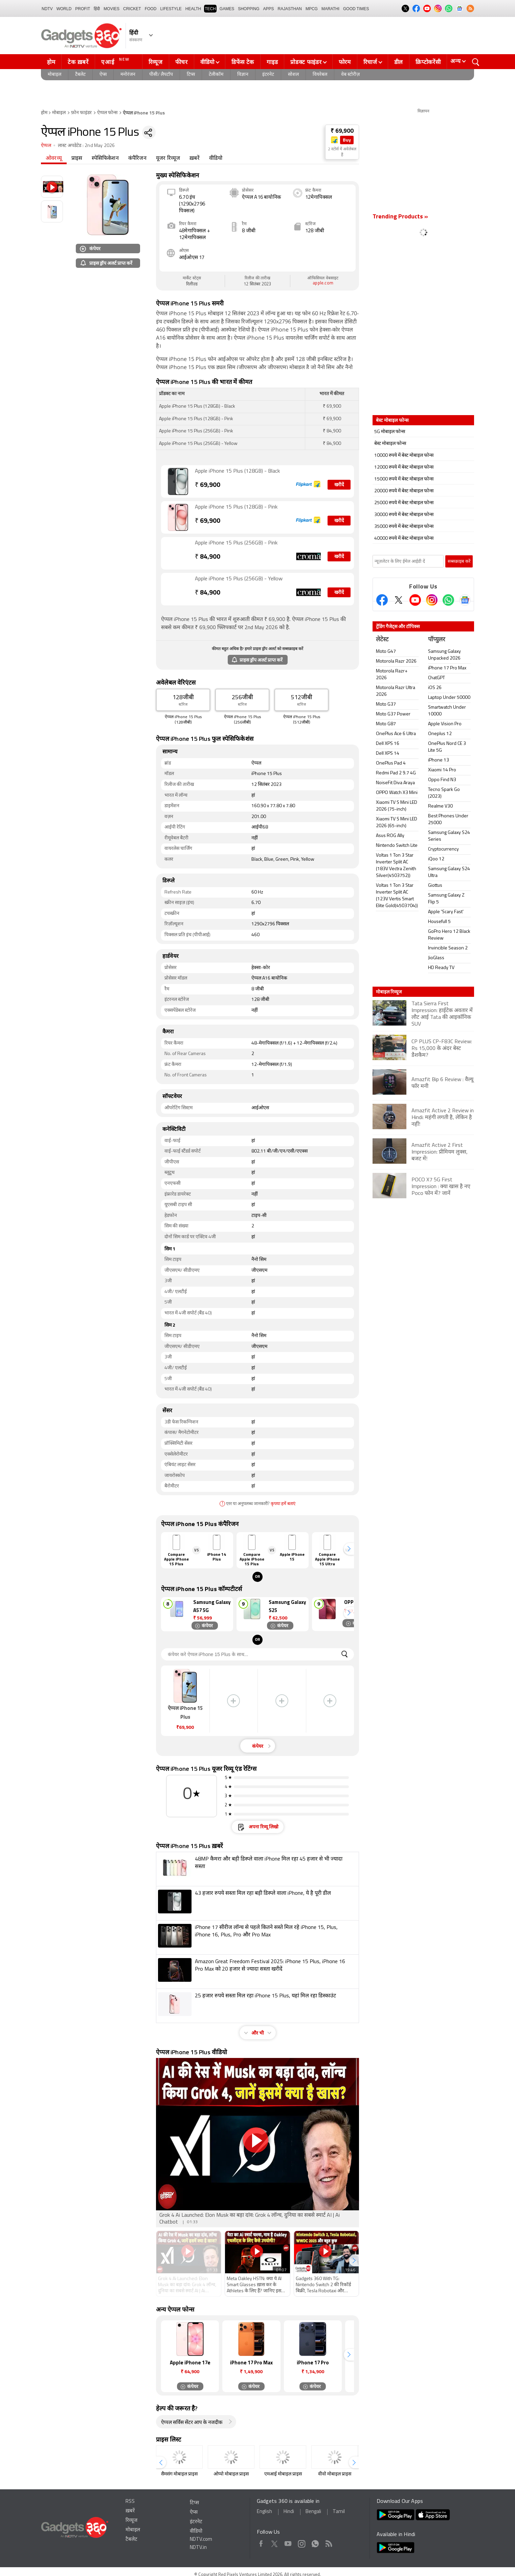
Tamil (339, 2511)
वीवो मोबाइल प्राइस (334, 2474)
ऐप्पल (46, 145)
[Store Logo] (335, 140)
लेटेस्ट (382, 640)
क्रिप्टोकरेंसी (428, 62)
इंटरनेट (268, 74)
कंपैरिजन (137, 158)
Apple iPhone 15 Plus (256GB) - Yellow (239, 579)
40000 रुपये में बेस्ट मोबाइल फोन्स (403, 538)
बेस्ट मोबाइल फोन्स (390, 443)
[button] (349, 1549)
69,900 (207, 485)
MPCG (312, 8)
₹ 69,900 (342, 131)
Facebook (261, 2542)
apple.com (323, 283)
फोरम (345, 62)
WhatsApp (315, 2542)
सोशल (293, 74)
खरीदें (339, 485)
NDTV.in (198, 2547)
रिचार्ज (370, 62)
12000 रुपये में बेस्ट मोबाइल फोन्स (403, 467)
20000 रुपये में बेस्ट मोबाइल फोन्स (403, 491)
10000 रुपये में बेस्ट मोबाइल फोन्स (403, 455)
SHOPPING (248, 8)
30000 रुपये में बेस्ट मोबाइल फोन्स (403, 514)
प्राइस (77, 158)
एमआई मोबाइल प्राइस (283, 2474)
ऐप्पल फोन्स (107, 112)
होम (51, 62)
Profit (82, 8)
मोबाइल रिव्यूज (389, 991)
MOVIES (111, 8)
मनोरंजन (127, 74)
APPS (268, 8)
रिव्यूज (156, 62)
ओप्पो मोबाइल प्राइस (231, 2474)
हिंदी (97, 8)
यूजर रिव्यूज (168, 158)
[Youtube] (415, 600)
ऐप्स (103, 74)
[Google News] (465, 600)
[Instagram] (432, 600)
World (64, 8)
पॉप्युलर (436, 640)
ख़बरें (194, 158)
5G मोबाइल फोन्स (389, 431)
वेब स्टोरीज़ (350, 74)
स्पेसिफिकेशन (105, 158)
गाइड (272, 62)
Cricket (132, 8)
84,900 (207, 557)
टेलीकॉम (216, 74)
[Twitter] (398, 600)
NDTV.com (201, 2539)
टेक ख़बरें (78, 62)
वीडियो (207, 62)
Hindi (289, 2511)
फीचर (181, 62)
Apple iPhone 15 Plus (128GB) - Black (237, 471)
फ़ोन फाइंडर (81, 112)
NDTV (47, 8)
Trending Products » (400, 217)
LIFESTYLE (170, 8)
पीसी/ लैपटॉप (161, 74)
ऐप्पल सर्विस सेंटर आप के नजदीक (192, 2422)
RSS (130, 2501)
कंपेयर (90, 248)
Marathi (330, 8)
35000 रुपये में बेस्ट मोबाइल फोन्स (403, 526)
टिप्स (191, 74)
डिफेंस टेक (242, 62)
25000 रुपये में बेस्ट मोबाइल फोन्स (403, 503)
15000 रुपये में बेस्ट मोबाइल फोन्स (403, 479)
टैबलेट (80, 74)
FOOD (151, 8)
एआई (116, 61)
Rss (328, 2542)
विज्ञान (242, 74)
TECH (210, 8)
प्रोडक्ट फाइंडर (305, 62)
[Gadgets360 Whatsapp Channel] (448, 600)
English (264, 2511)
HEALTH (193, 8)
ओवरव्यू (54, 158)
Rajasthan (290, 8)
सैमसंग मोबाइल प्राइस (179, 2474)
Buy (347, 140)
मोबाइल (54, 74)
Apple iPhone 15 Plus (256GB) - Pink (236, 543)
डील (398, 62)
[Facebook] (382, 600)
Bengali (313, 2511)
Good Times (356, 8)
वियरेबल (320, 74)
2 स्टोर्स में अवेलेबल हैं (342, 152)
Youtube (288, 2542)
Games (227, 8)
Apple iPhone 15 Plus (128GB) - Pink (236, 507)
